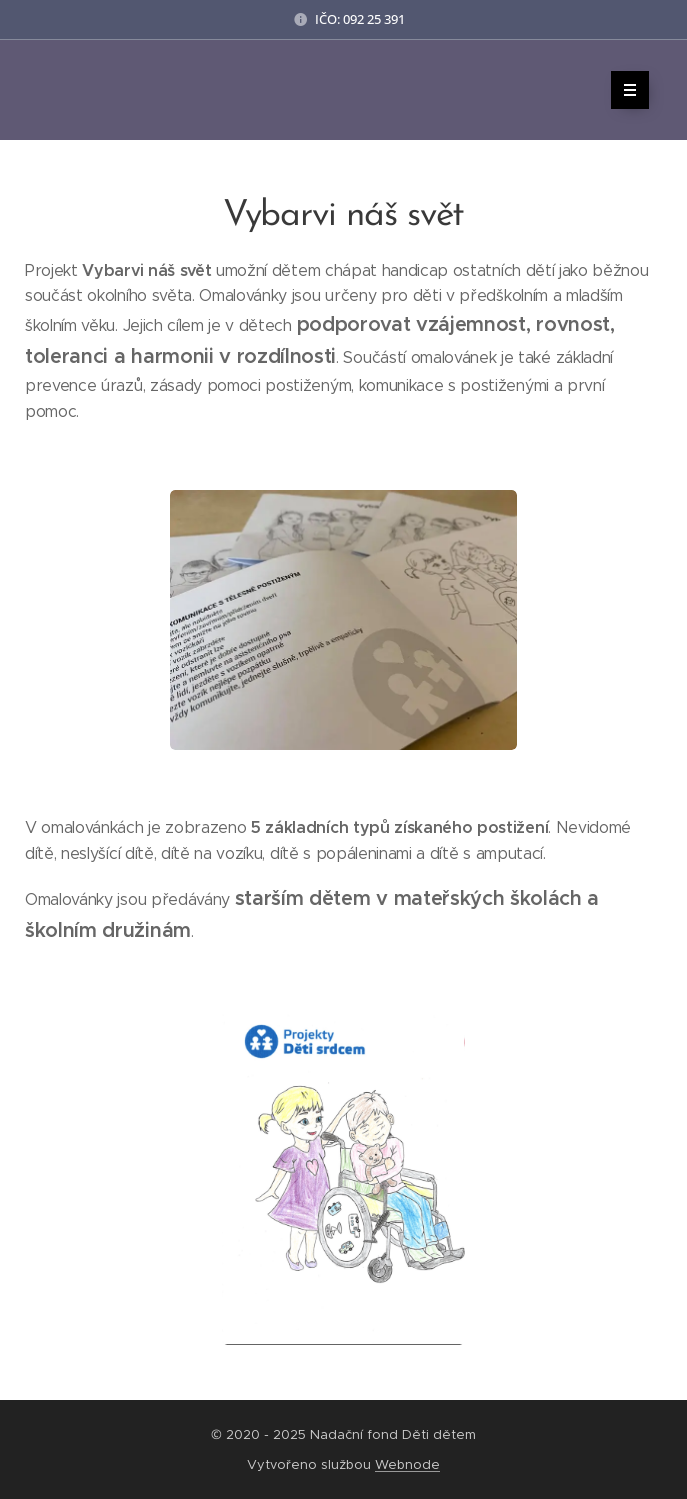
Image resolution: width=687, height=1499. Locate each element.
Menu (623, 90)
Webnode (407, 1464)
